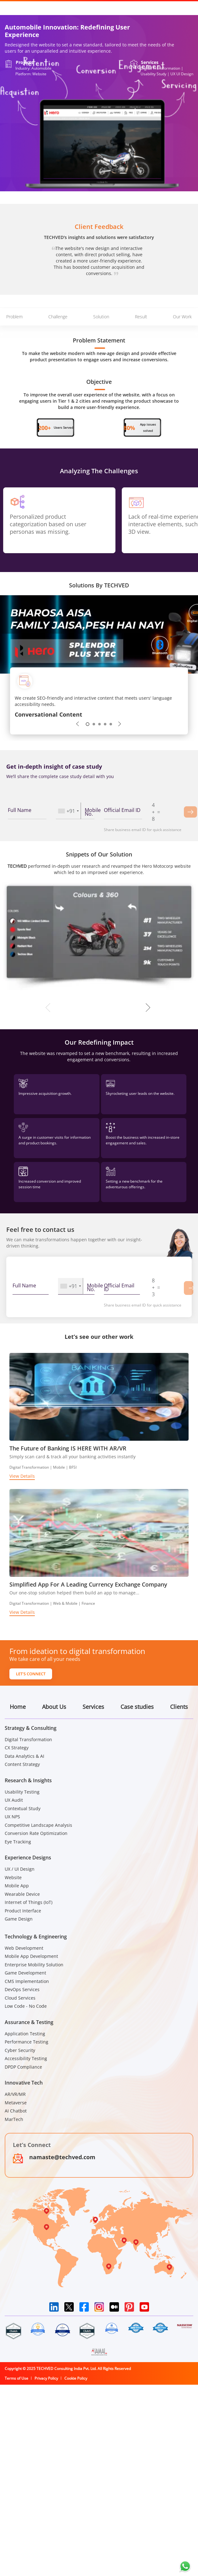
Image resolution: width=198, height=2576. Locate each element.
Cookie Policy (75, 2378)
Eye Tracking (18, 1842)
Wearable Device (22, 1894)
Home (18, 1706)
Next (119, 724)
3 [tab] (99, 724)
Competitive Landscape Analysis (38, 1825)
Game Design (19, 1919)
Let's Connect (30, 1674)
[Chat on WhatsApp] (185, 2566)
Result (141, 317)
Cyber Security (20, 2050)
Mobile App (17, 1886)
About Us (54, 1706)
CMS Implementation (27, 1981)
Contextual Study (22, 1808)
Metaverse (16, 2103)
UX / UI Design (20, 1869)
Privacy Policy (46, 2378)
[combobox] (68, 811)
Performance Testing (26, 2042)
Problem (14, 317)
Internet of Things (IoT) (28, 1902)
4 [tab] (105, 724)
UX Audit (14, 1800)
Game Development (25, 1973)
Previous (77, 724)
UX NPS (12, 1817)
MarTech (14, 2119)
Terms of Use (16, 2378)
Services (93, 1706)
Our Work (182, 317)
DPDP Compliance (23, 2067)
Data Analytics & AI (24, 1756)
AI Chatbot (16, 2111)
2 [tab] (94, 724)
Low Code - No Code (26, 2006)
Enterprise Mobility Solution (34, 1965)
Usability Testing (22, 1792)
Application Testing (25, 2034)
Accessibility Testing (26, 2058)
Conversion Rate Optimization (36, 1833)
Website (13, 1877)
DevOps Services (22, 1989)
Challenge (57, 317)
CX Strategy (17, 1748)
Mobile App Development (31, 1956)
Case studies (137, 1706)
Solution (101, 317)
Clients (179, 1706)
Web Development (24, 1948)
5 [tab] (111, 724)
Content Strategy (22, 1764)
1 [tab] (87, 724)
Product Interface (23, 1911)
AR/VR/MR (15, 2094)
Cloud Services (20, 1998)
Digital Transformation (28, 1739)
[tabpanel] (99, 698)
